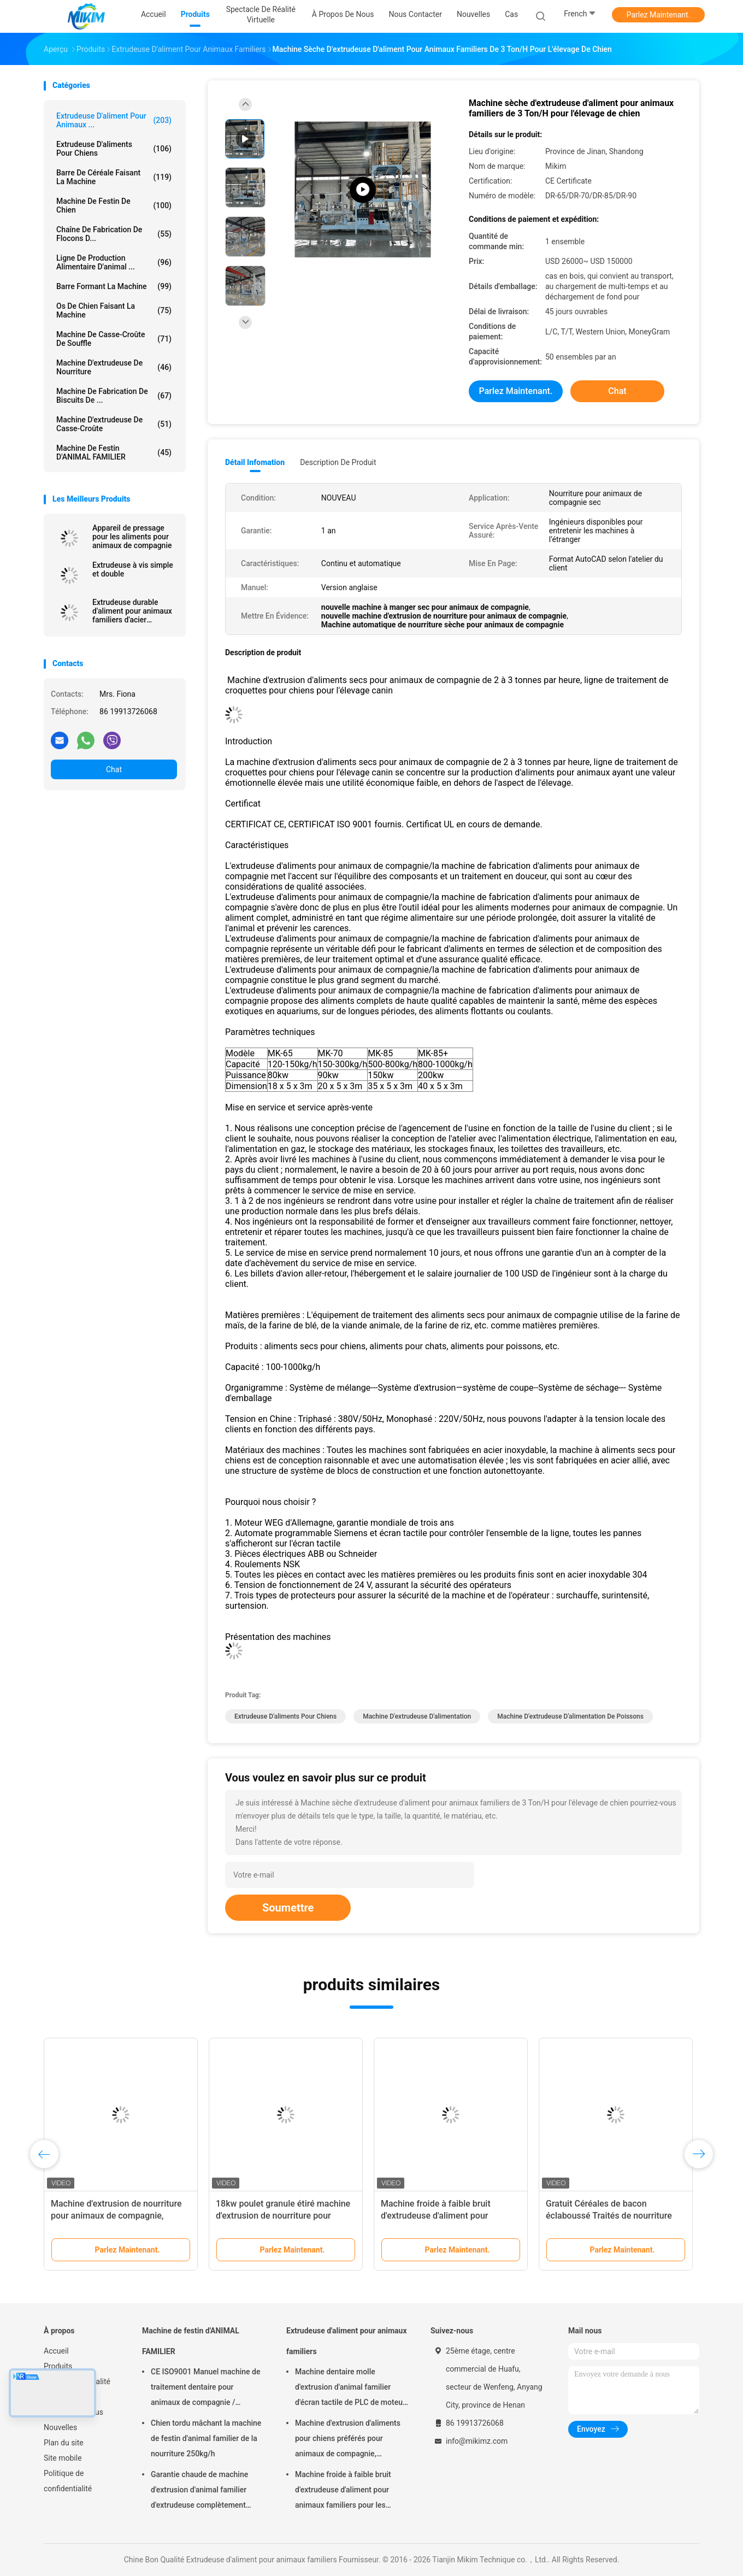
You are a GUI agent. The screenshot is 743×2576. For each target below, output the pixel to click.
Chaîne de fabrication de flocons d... (114, 234)
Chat (114, 769)
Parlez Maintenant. (659, 14)
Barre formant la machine (114, 286)
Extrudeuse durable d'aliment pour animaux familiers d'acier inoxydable (132, 611)
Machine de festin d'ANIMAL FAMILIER (114, 452)
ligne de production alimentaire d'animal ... (114, 262)
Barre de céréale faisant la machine (114, 177)
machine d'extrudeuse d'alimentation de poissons (570, 1716)
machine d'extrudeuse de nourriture (114, 367)
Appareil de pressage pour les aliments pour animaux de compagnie (132, 537)
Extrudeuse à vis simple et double (132, 569)
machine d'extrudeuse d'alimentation (417, 1716)
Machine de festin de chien (114, 205)
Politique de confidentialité (68, 2481)
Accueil (56, 2350)
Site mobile (63, 2458)
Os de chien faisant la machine (114, 310)
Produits (58, 2366)
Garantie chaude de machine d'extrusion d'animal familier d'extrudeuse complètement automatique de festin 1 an (199, 2491)
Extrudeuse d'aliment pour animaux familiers (346, 2341)
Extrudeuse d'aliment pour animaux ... (114, 120)
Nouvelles (60, 2427)
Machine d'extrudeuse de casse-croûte (114, 424)
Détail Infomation (255, 462)
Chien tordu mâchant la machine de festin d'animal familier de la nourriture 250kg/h (206, 2438)
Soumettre (288, 1907)
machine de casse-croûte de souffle (114, 339)
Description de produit (338, 462)
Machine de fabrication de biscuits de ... (114, 395)
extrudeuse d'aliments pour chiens (114, 148)
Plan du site (64, 2442)
